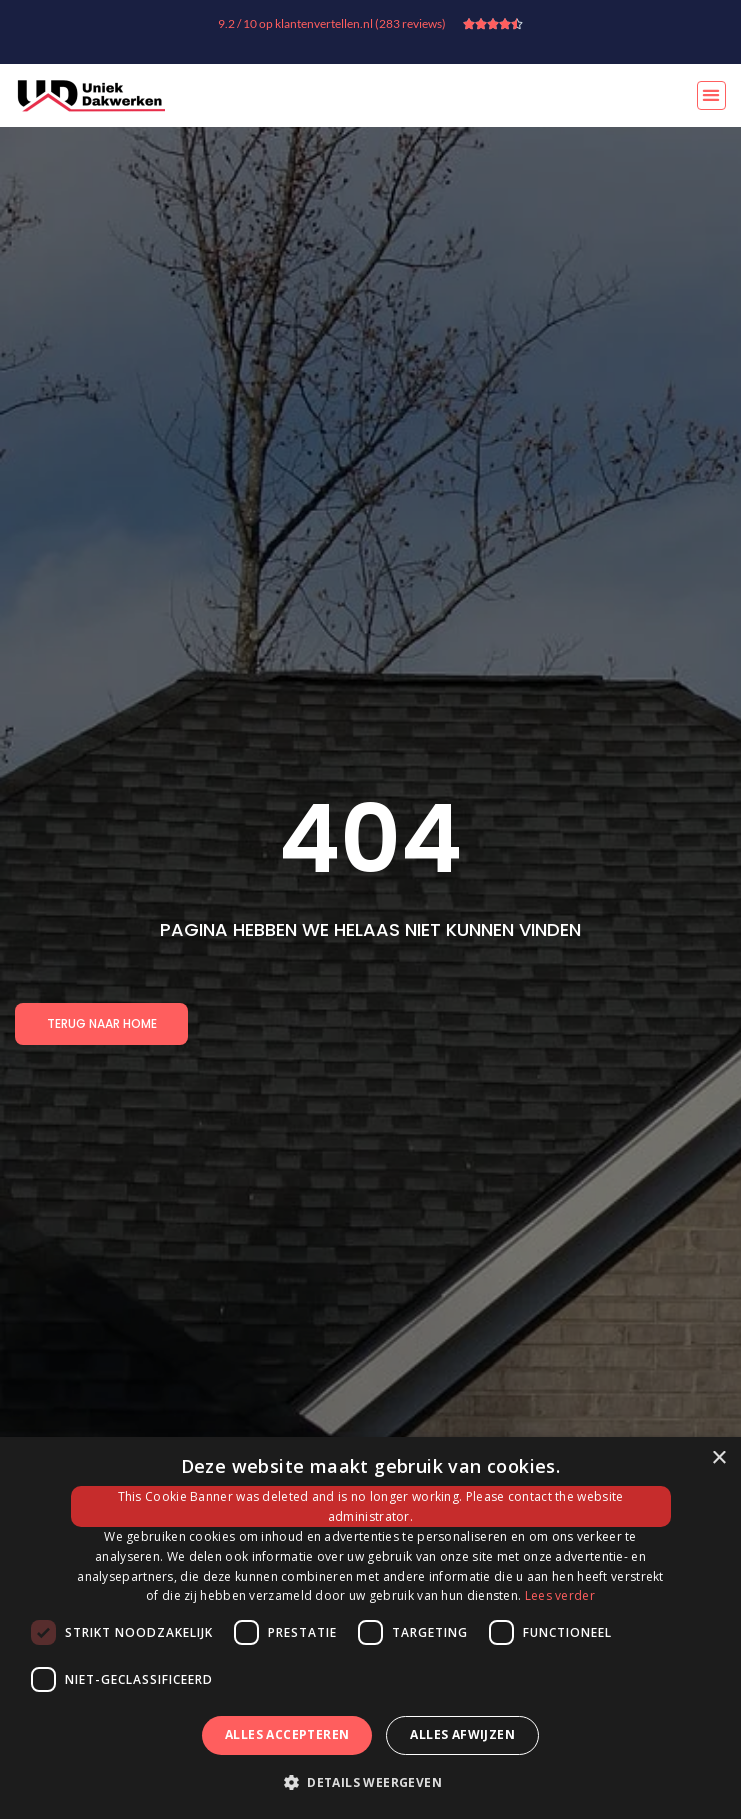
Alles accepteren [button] (287, 1734)
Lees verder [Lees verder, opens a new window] (560, 1595)
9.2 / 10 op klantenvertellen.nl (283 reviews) (332, 23)
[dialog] (370, 1628)
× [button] (718, 1458)
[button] (711, 95)
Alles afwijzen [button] (462, 1734)
